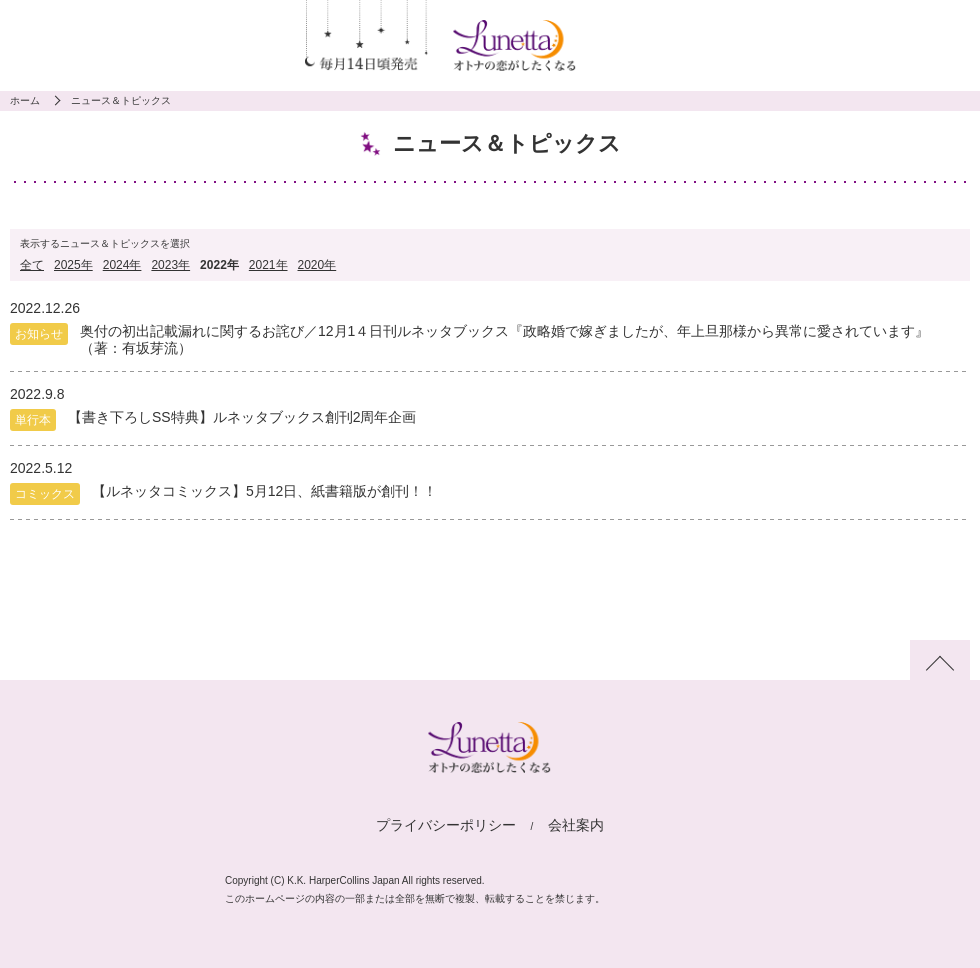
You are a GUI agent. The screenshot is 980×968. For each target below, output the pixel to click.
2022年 (219, 265)
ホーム (25, 100)
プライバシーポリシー (446, 825)
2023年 (170, 265)
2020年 (317, 265)
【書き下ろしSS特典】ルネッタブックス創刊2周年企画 (242, 417)
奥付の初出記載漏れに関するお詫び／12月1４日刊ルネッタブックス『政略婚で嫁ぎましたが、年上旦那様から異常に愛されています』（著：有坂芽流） (504, 339)
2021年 (268, 265)
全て (32, 265)
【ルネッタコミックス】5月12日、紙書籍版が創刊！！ (264, 491)
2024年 (122, 265)
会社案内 (576, 825)
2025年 (73, 265)
